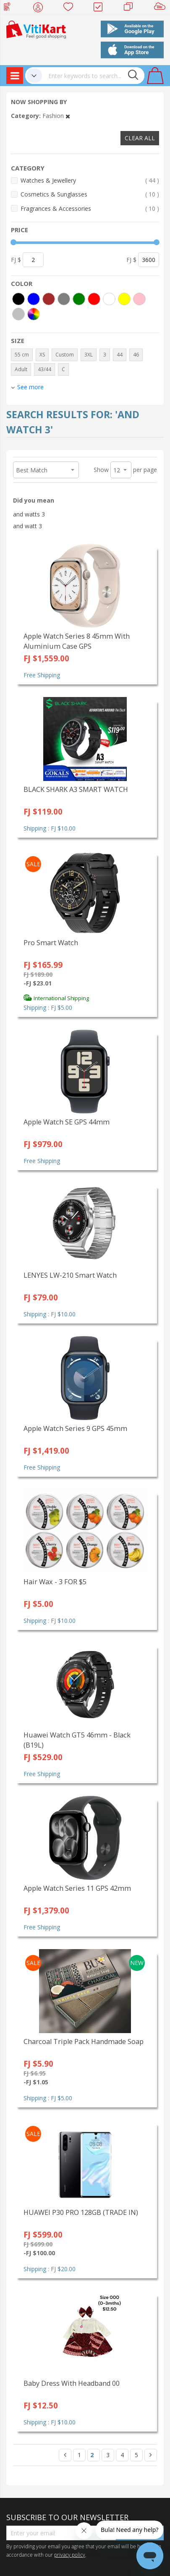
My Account (40, 8)
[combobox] (93, 75)
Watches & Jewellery (90, 180)
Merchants (131, 8)
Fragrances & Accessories (90, 208)
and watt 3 (27, 526)
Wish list (70, 8)
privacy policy (69, 2554)
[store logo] (36, 29)
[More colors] (33, 314)
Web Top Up (10, 8)
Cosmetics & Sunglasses (90, 194)
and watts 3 (29, 514)
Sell (161, 8)
